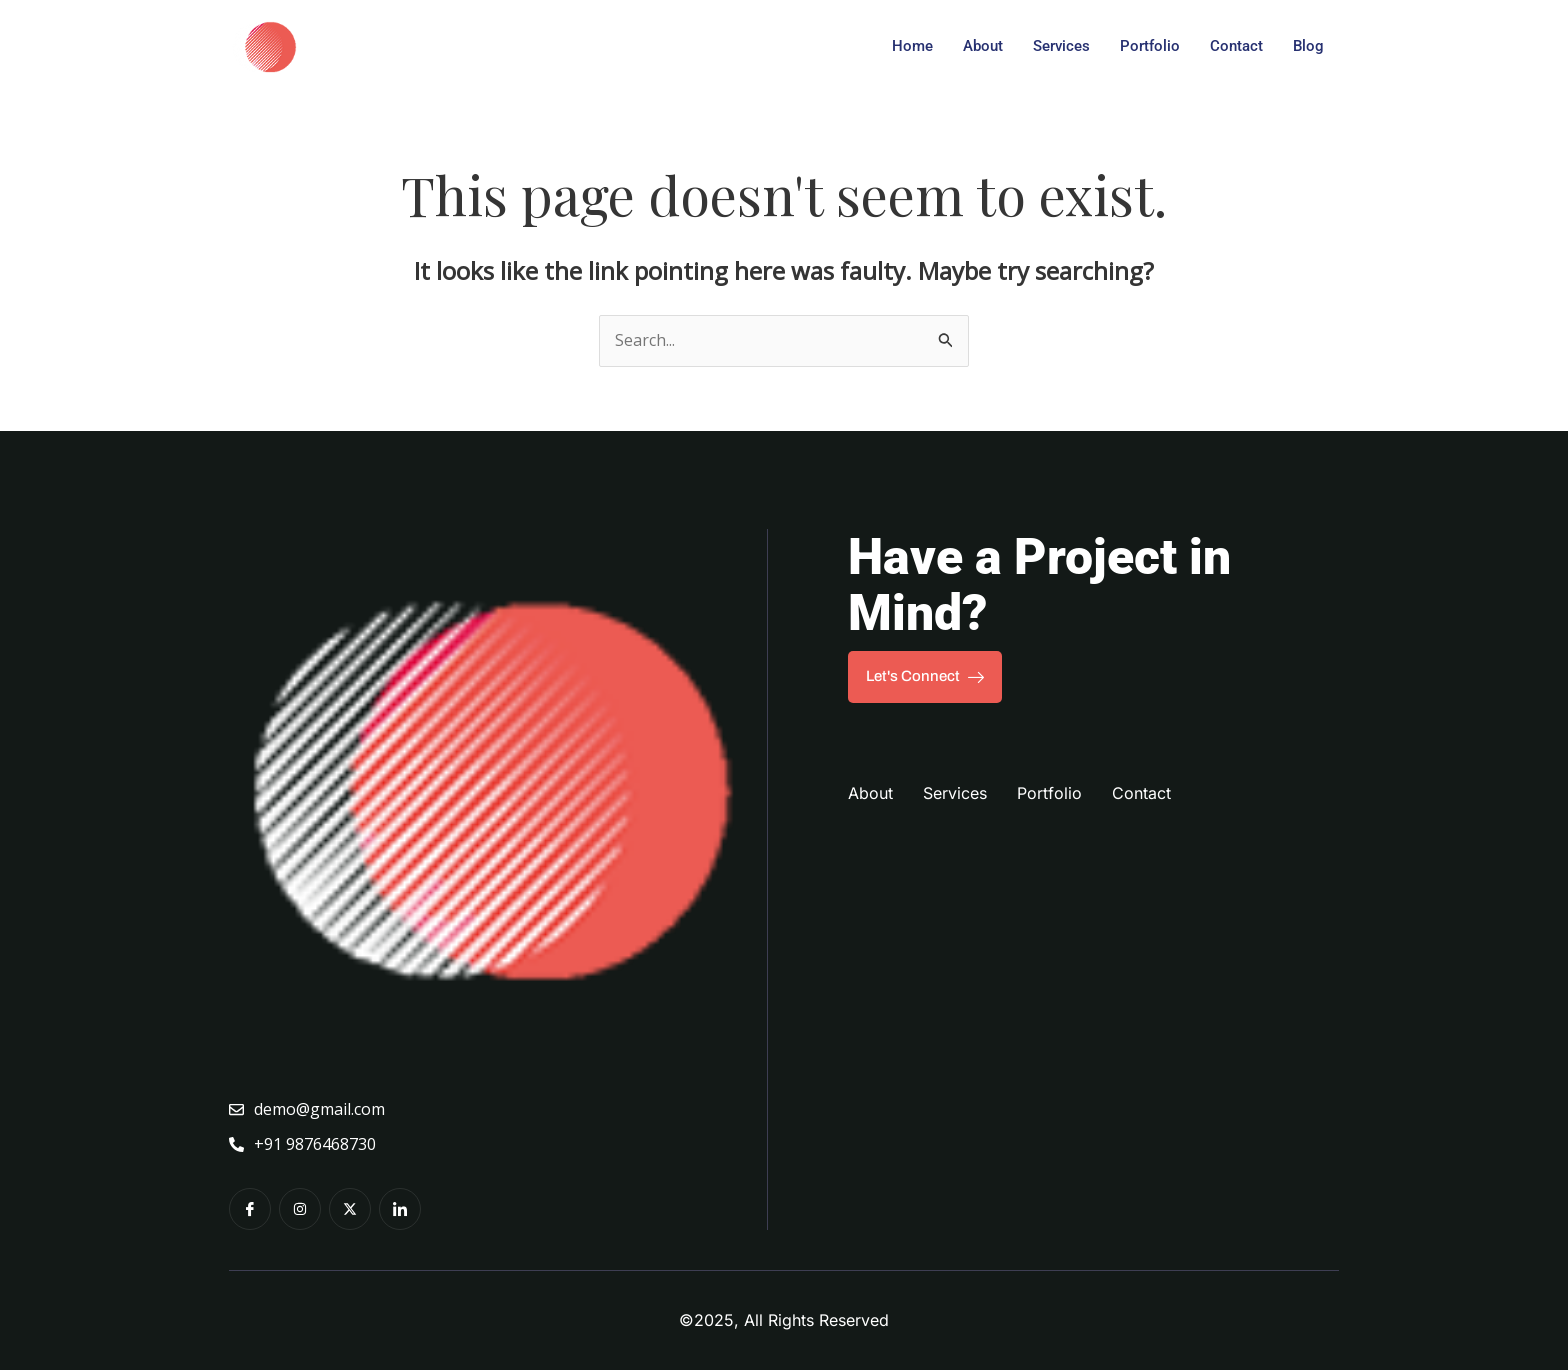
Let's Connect (925, 676)
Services (1061, 46)
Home (912, 46)
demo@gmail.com (307, 1109)
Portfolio (1150, 46)
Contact (1236, 46)
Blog (1308, 46)
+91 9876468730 (302, 1144)
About (983, 46)
